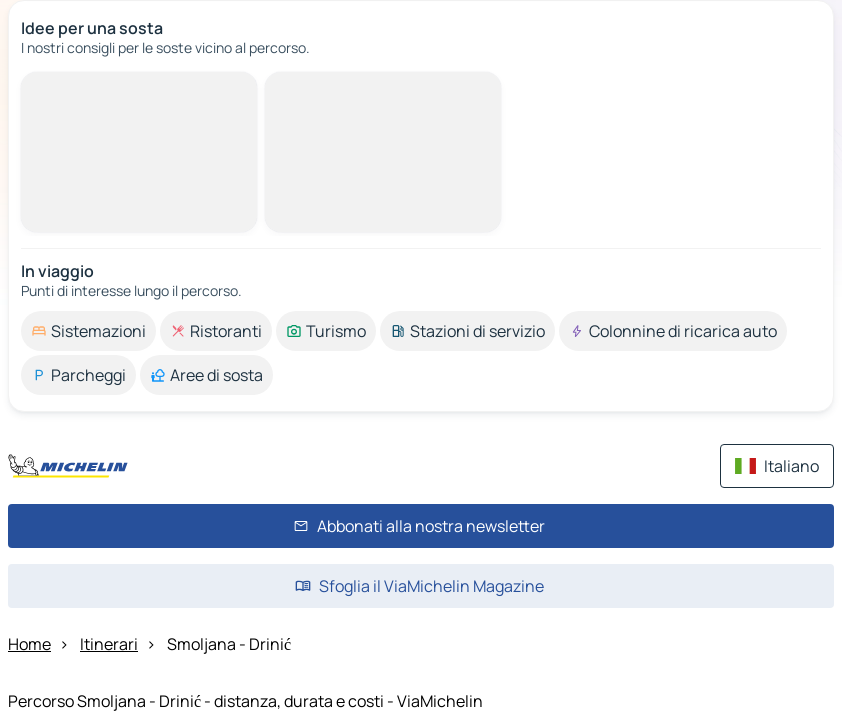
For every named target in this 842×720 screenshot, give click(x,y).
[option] (88, 331)
